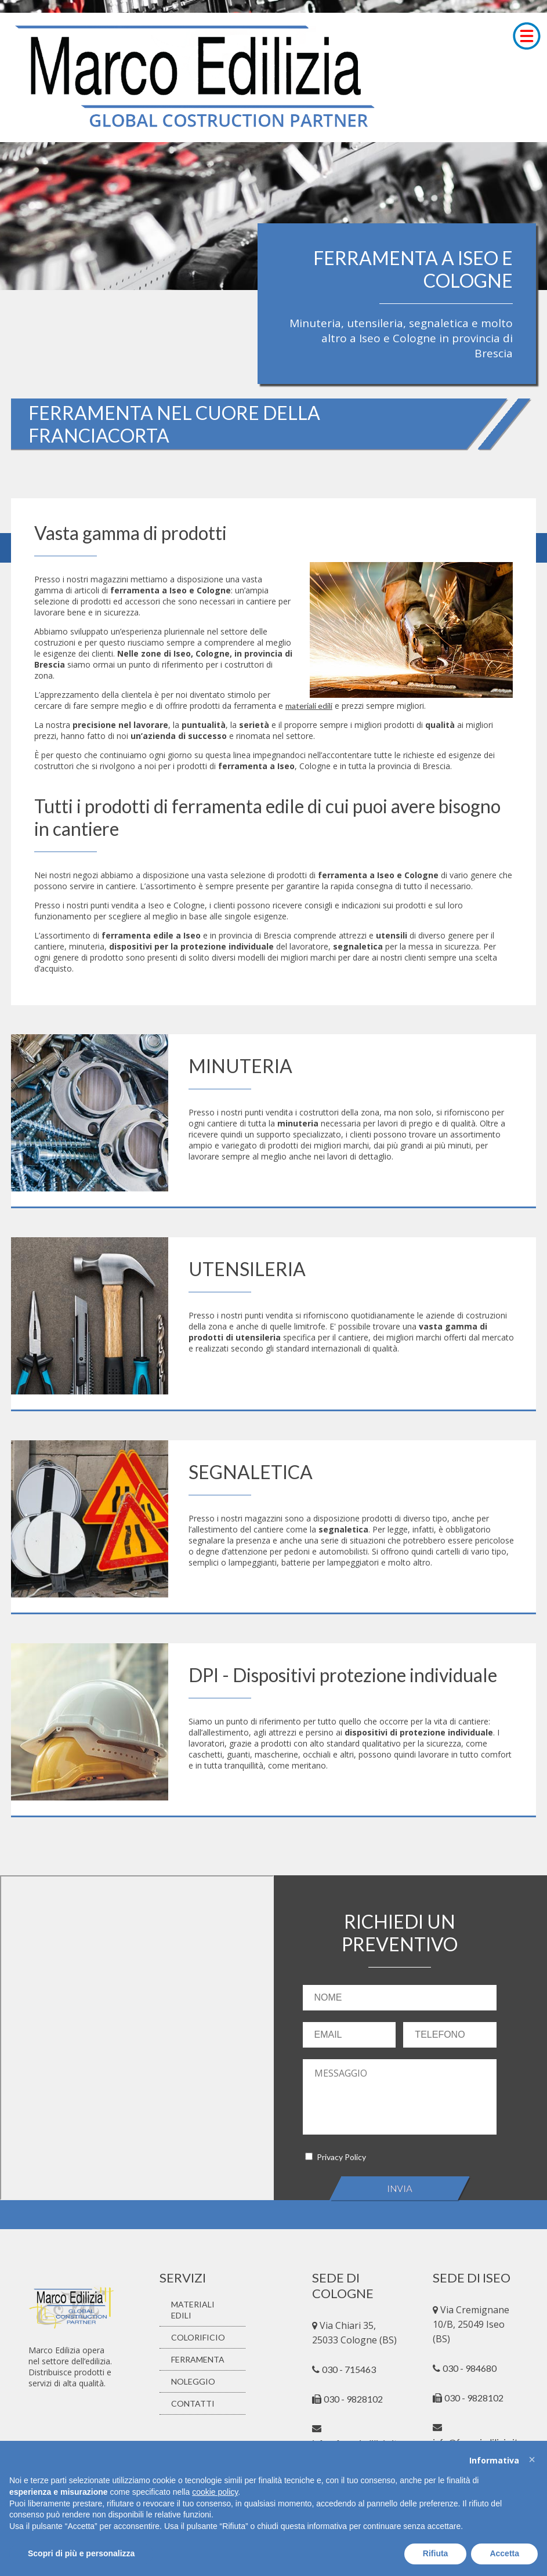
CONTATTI (193, 2403)
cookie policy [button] (215, 2492)
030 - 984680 (470, 2368)
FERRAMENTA (197, 2359)
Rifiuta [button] (435, 2553)
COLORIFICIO (198, 2337)
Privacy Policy (341, 2157)
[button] (532, 2459)
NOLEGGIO (193, 2381)
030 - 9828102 (473, 2397)
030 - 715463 (349, 2369)
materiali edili (308, 706)
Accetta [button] (504, 2553)
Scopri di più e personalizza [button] (81, 2553)
